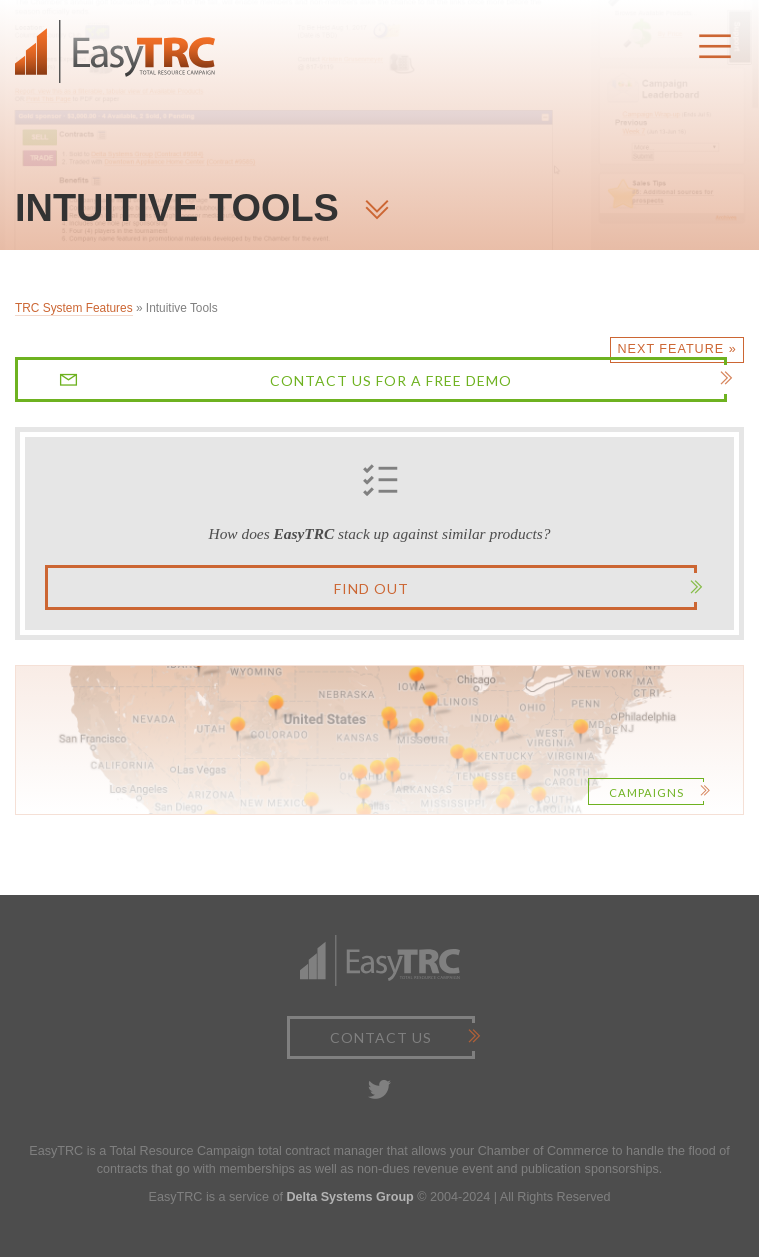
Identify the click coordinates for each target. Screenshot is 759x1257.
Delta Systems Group (349, 1197)
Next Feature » (677, 349)
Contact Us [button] (401, 1036)
